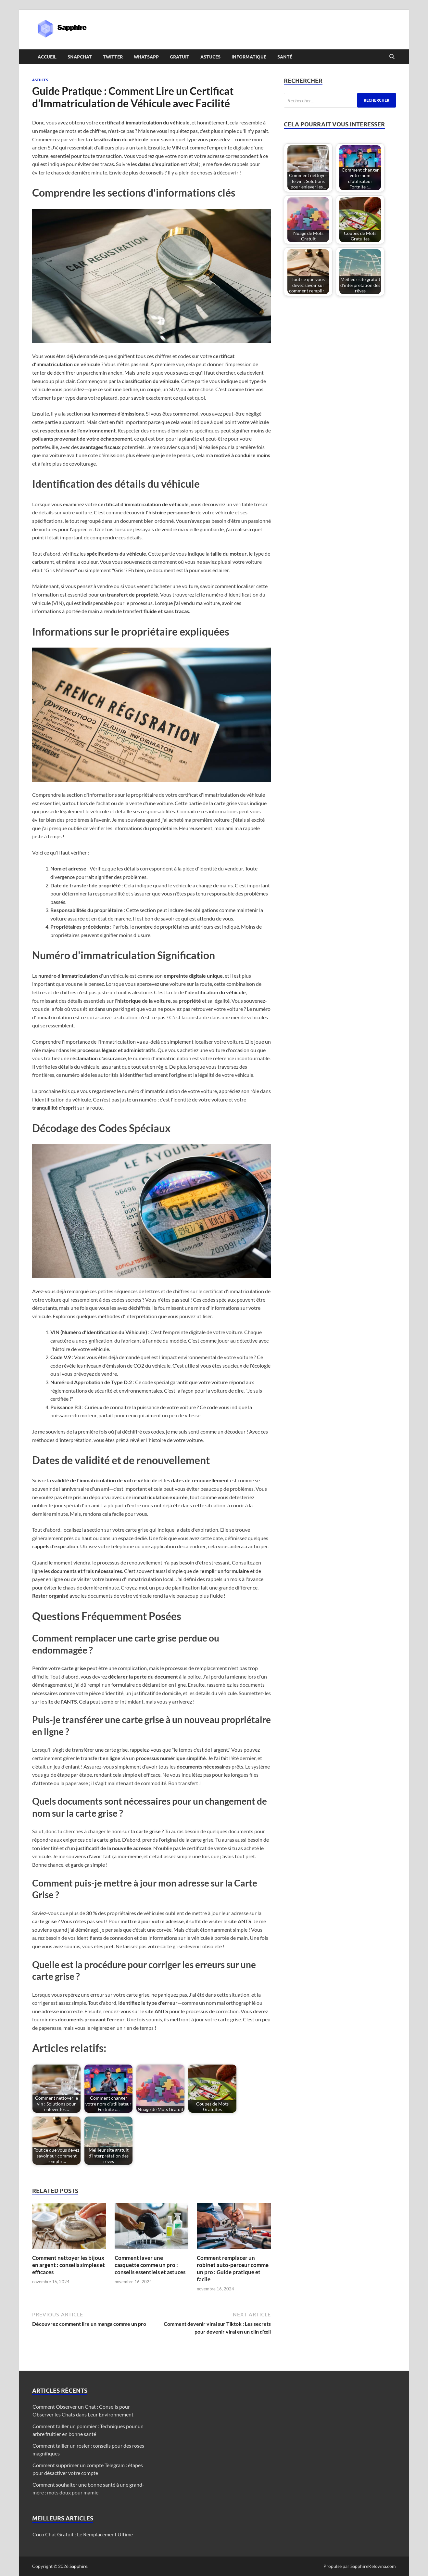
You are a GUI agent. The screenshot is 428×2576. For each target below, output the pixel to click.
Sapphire (78, 2566)
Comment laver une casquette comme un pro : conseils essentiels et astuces (150, 2264)
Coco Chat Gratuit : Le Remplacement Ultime (82, 2534)
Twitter (113, 56)
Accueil (47, 56)
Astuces (210, 56)
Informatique (249, 56)
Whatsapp (146, 56)
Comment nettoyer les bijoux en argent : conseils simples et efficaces (68, 2264)
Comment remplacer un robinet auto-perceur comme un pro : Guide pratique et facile (233, 2268)
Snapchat (80, 56)
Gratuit (179, 56)
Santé (284, 56)
